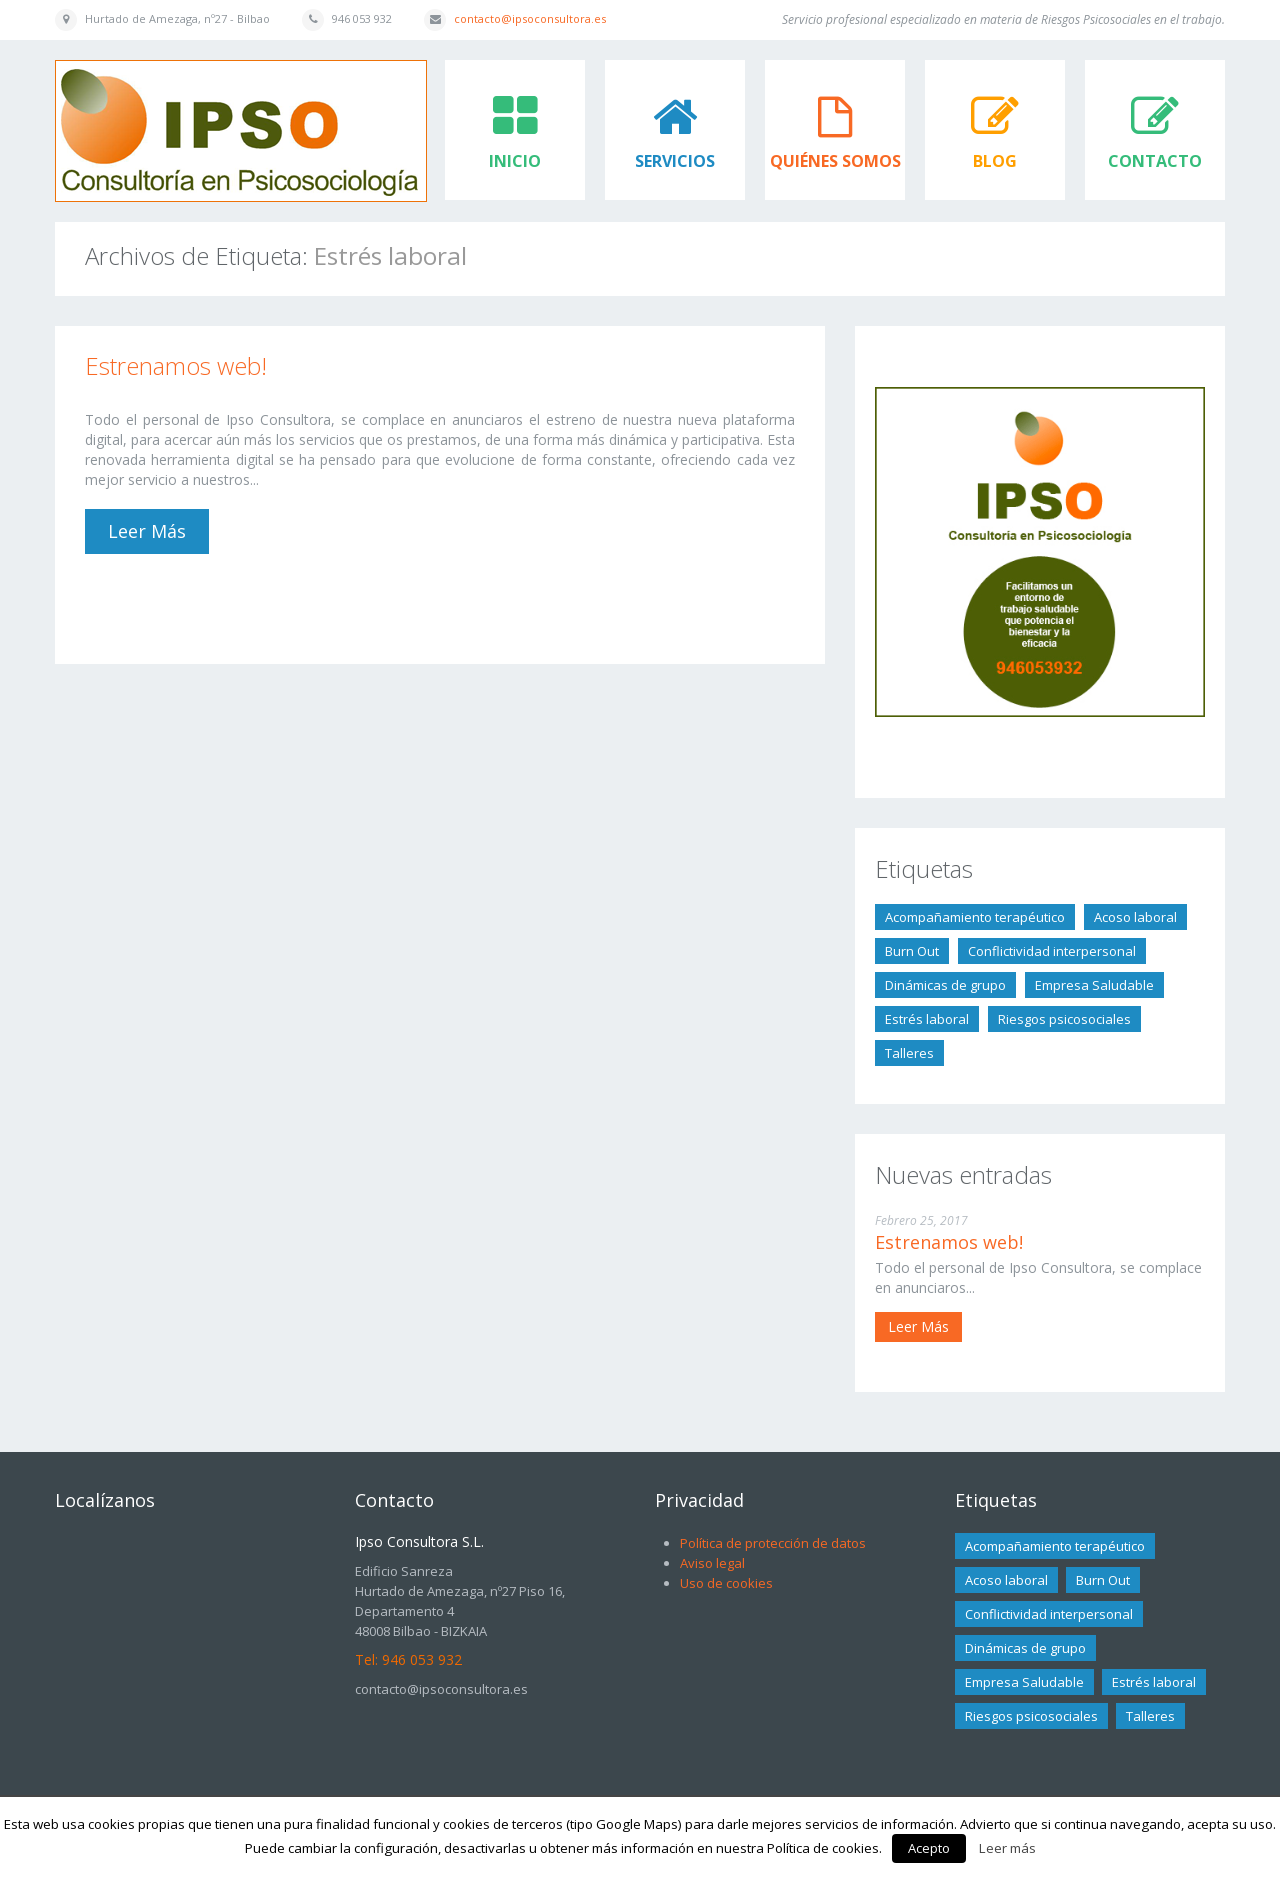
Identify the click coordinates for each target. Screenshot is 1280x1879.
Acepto (929, 1848)
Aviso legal (712, 1563)
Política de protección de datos (773, 1543)
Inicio (515, 161)
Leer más (147, 531)
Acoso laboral (1135, 917)
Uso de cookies (726, 1583)
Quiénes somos (835, 161)
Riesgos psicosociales (1064, 1019)
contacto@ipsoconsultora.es (530, 18)
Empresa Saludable (1094, 985)
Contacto (1155, 161)
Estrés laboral (927, 1019)
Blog (995, 161)
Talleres (909, 1053)
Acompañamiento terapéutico (975, 917)
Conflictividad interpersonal (1052, 951)
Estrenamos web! (176, 365)
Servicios (675, 161)
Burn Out (912, 951)
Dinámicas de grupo (945, 985)
